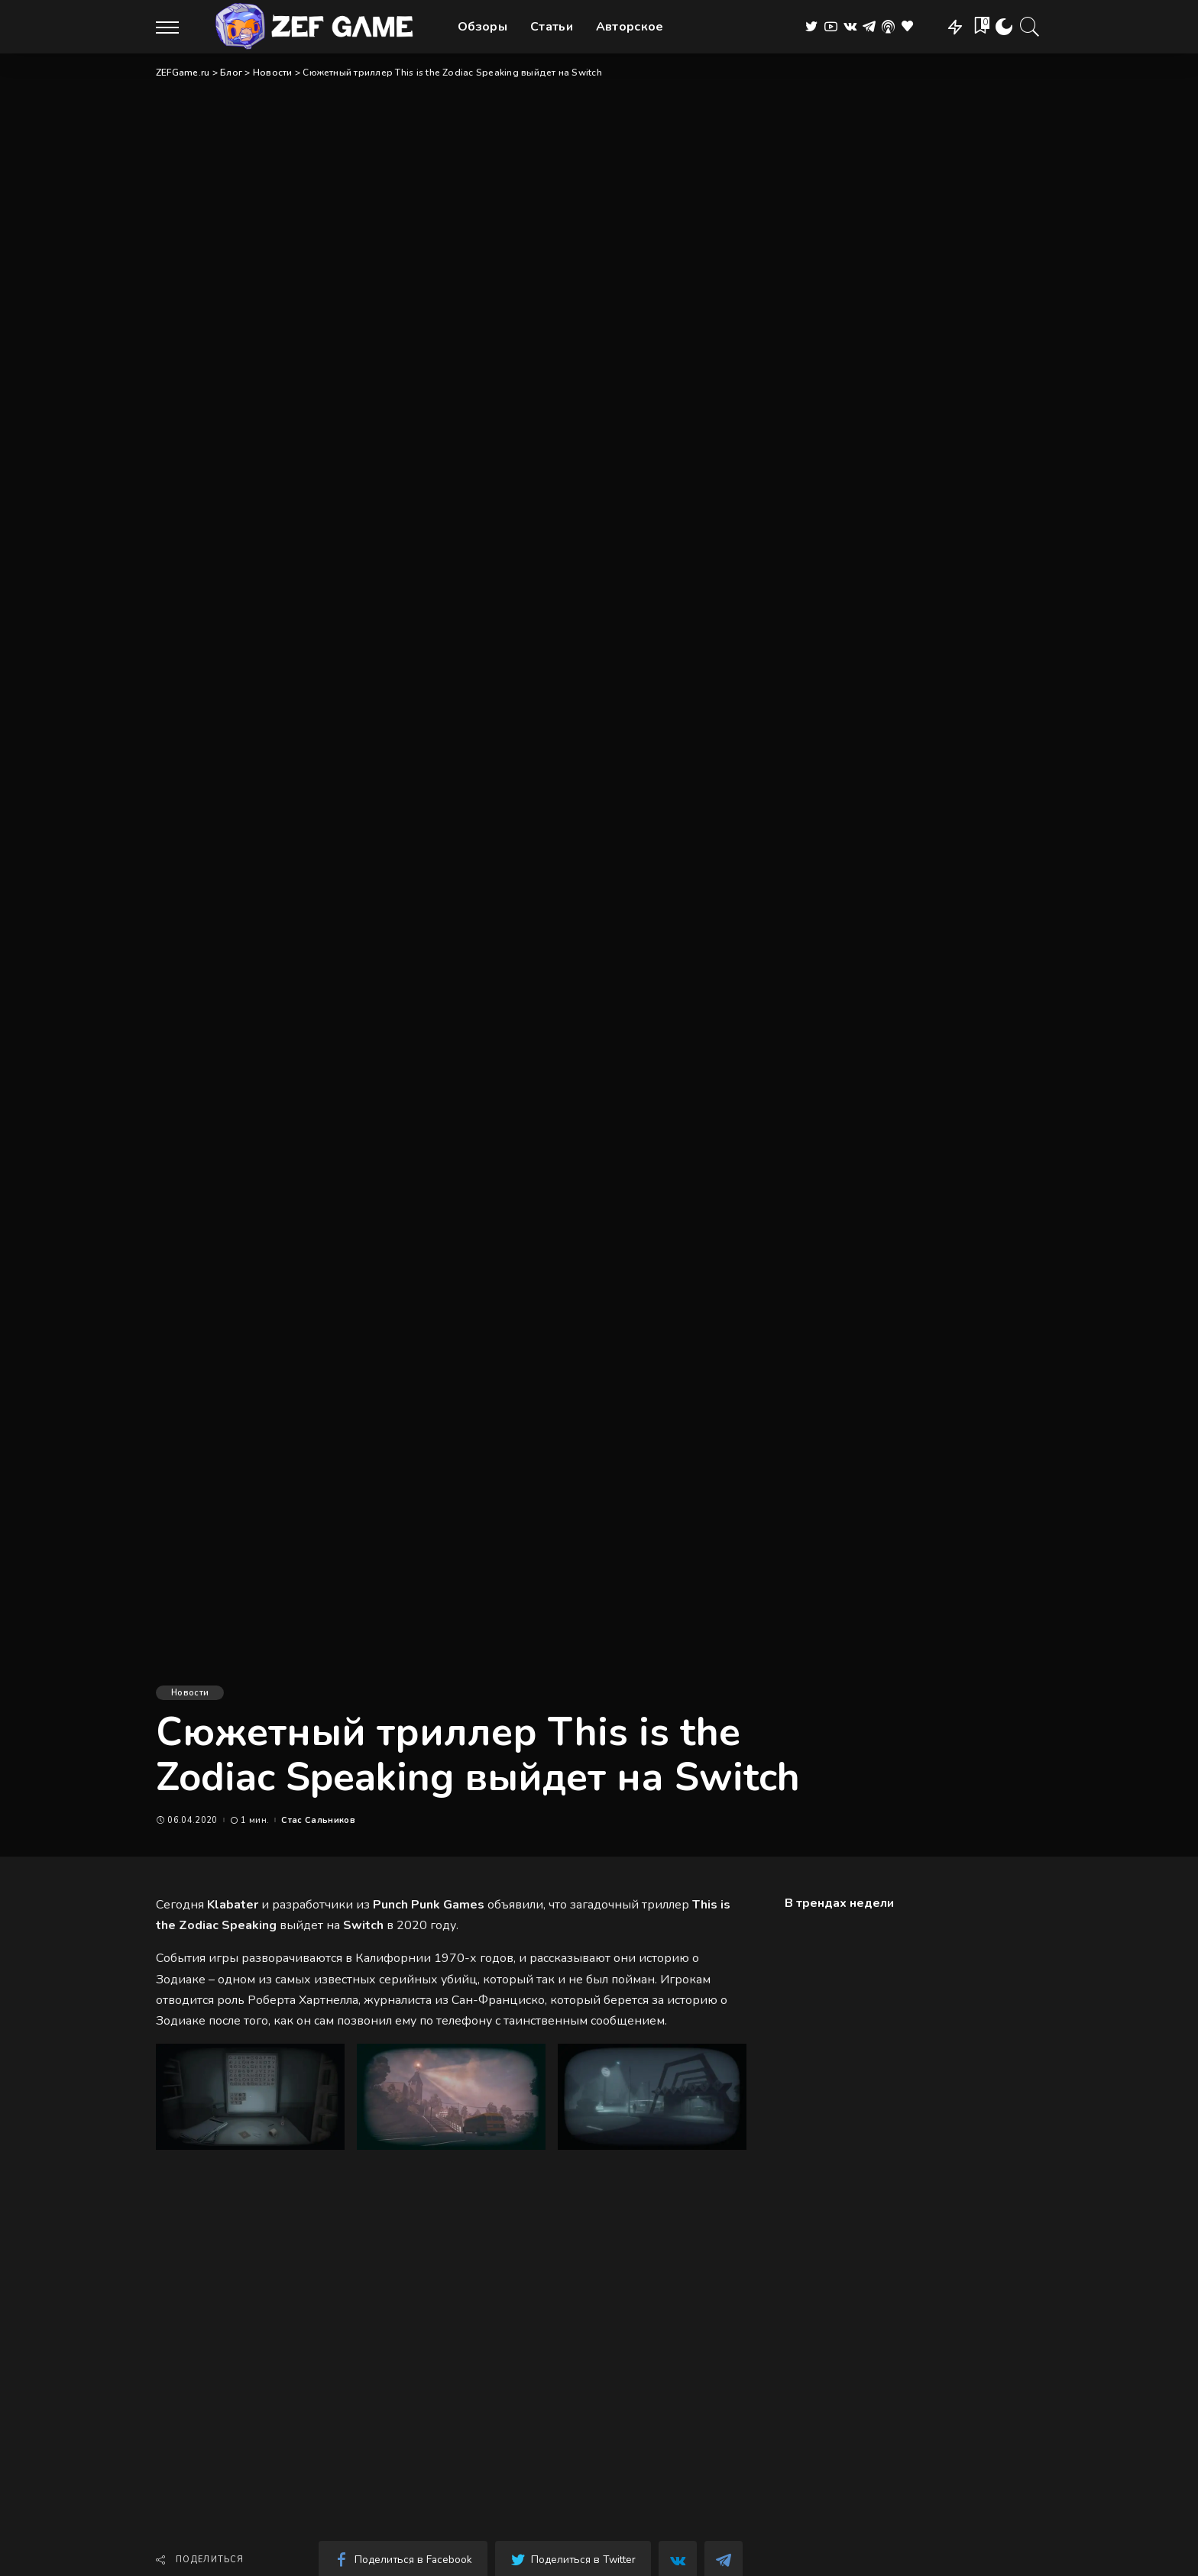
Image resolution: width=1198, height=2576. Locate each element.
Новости (190, 1692)
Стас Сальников (318, 1820)
